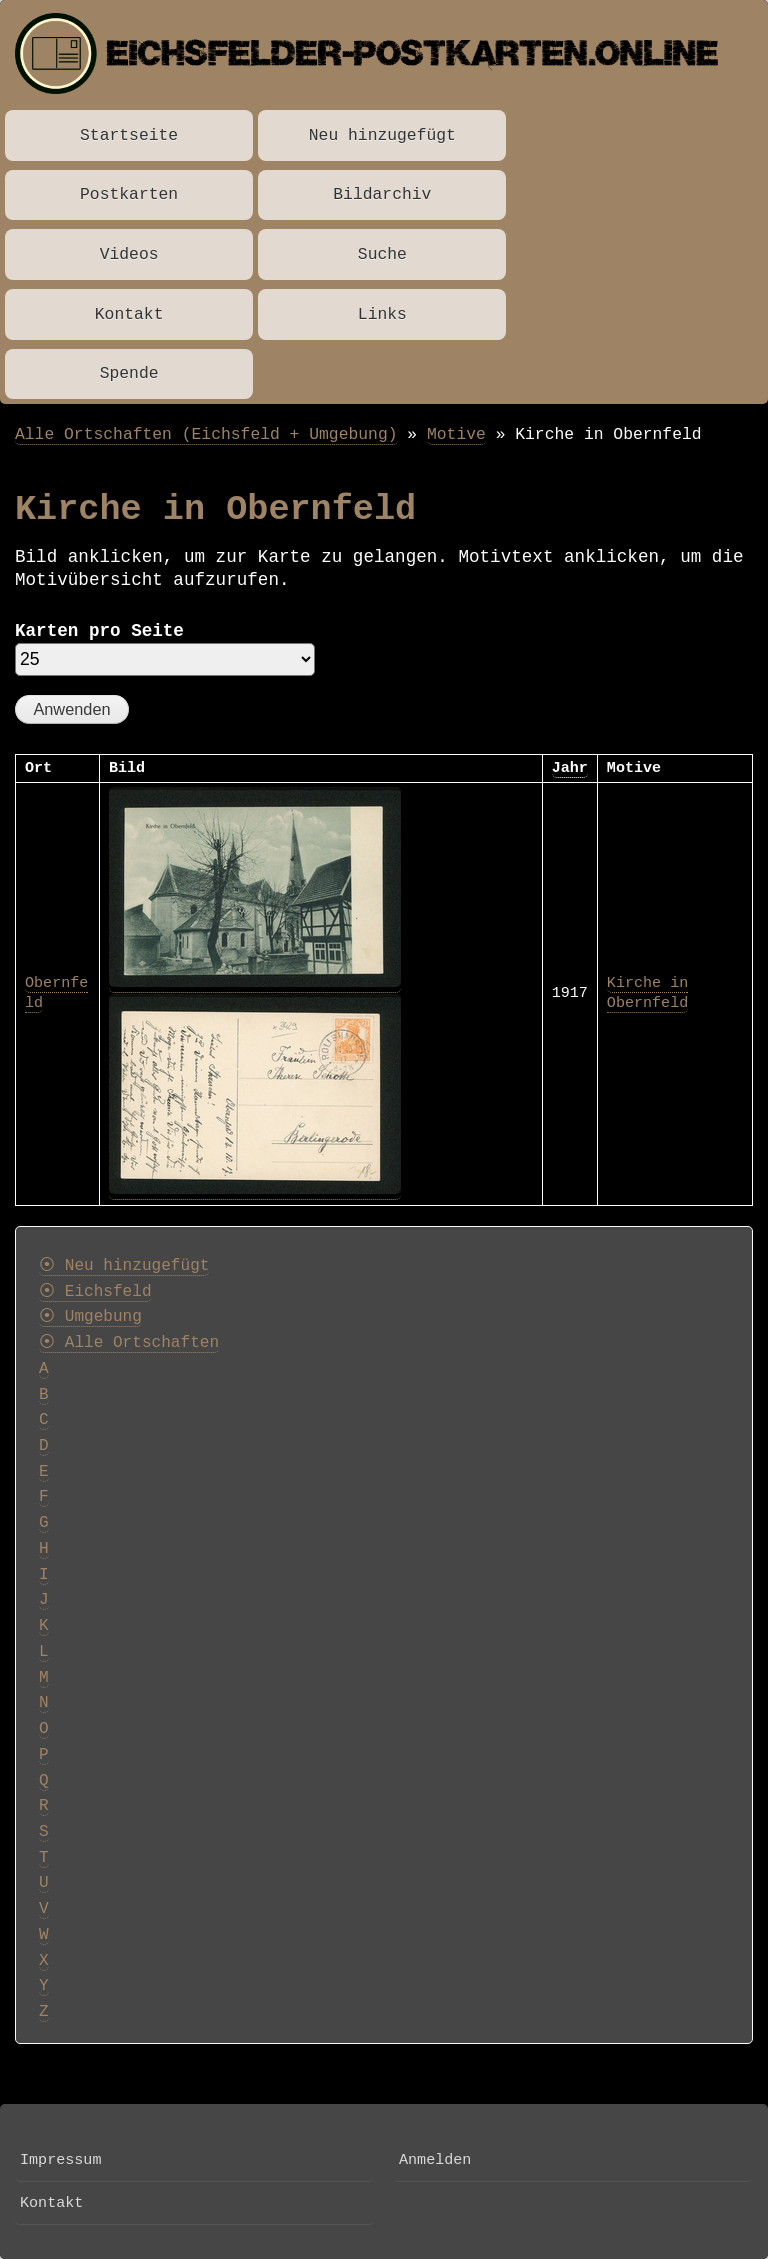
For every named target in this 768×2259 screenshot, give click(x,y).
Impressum (60, 2160)
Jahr (570, 768)
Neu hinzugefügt (382, 135)
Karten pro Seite (99, 631)
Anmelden (435, 2160)
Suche (382, 254)
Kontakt (129, 314)
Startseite (129, 135)
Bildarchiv (382, 194)
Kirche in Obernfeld (647, 993)
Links (382, 314)
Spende (129, 373)
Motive (456, 434)
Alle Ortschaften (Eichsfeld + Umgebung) (206, 434)
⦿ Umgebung (90, 1317)
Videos (129, 254)
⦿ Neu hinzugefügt (124, 1266)
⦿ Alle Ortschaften (129, 1343)
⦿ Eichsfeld (95, 1292)
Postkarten (129, 194)
